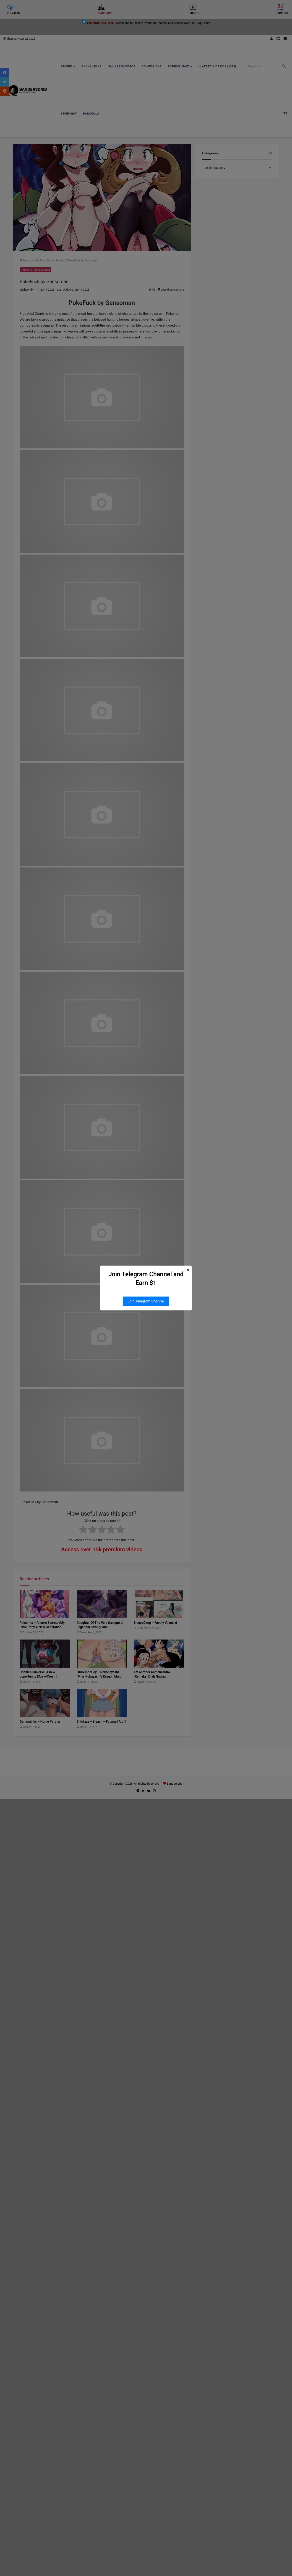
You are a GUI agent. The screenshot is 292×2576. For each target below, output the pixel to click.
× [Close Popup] (188, 1270)
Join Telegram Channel (146, 1301)
